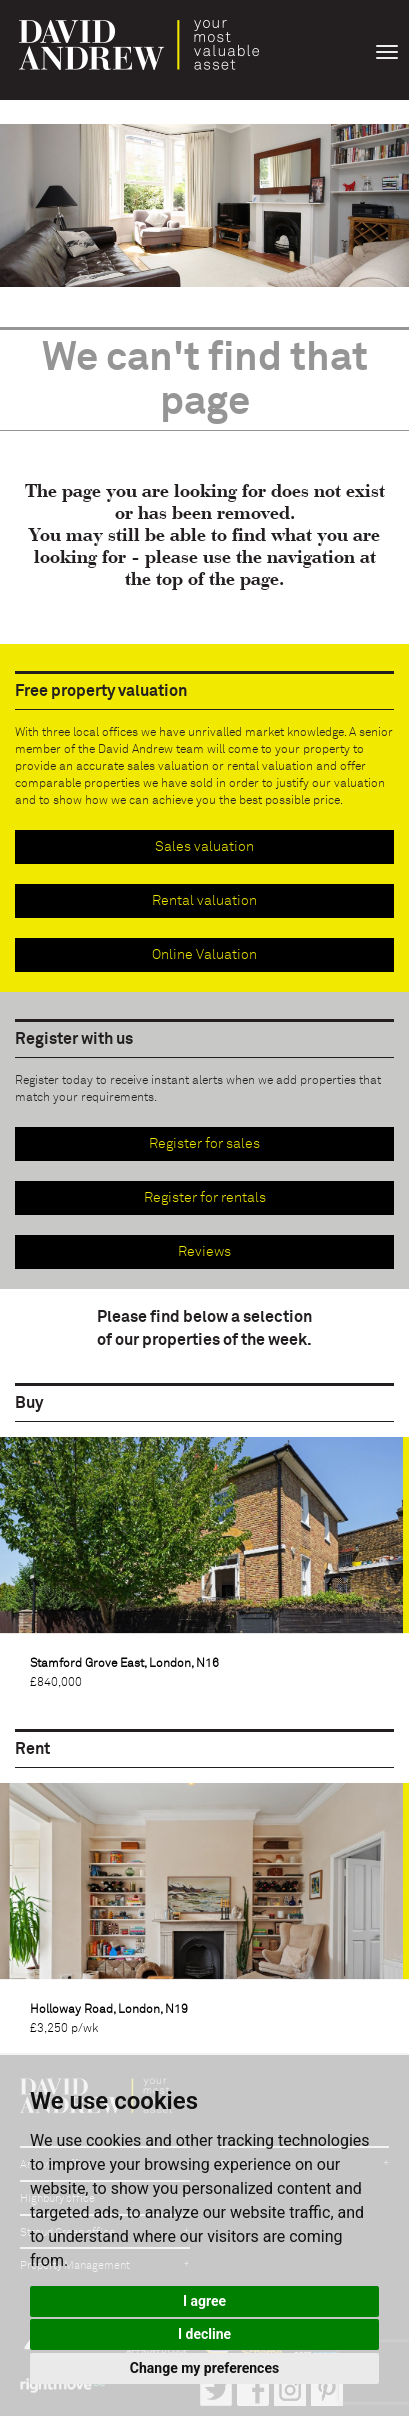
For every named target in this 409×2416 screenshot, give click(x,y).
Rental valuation (204, 901)
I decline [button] (204, 2334)
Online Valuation (204, 955)
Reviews (204, 1252)
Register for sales (204, 1144)
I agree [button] (204, 2301)
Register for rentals (205, 1198)
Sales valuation (204, 847)
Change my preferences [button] (204, 2368)
